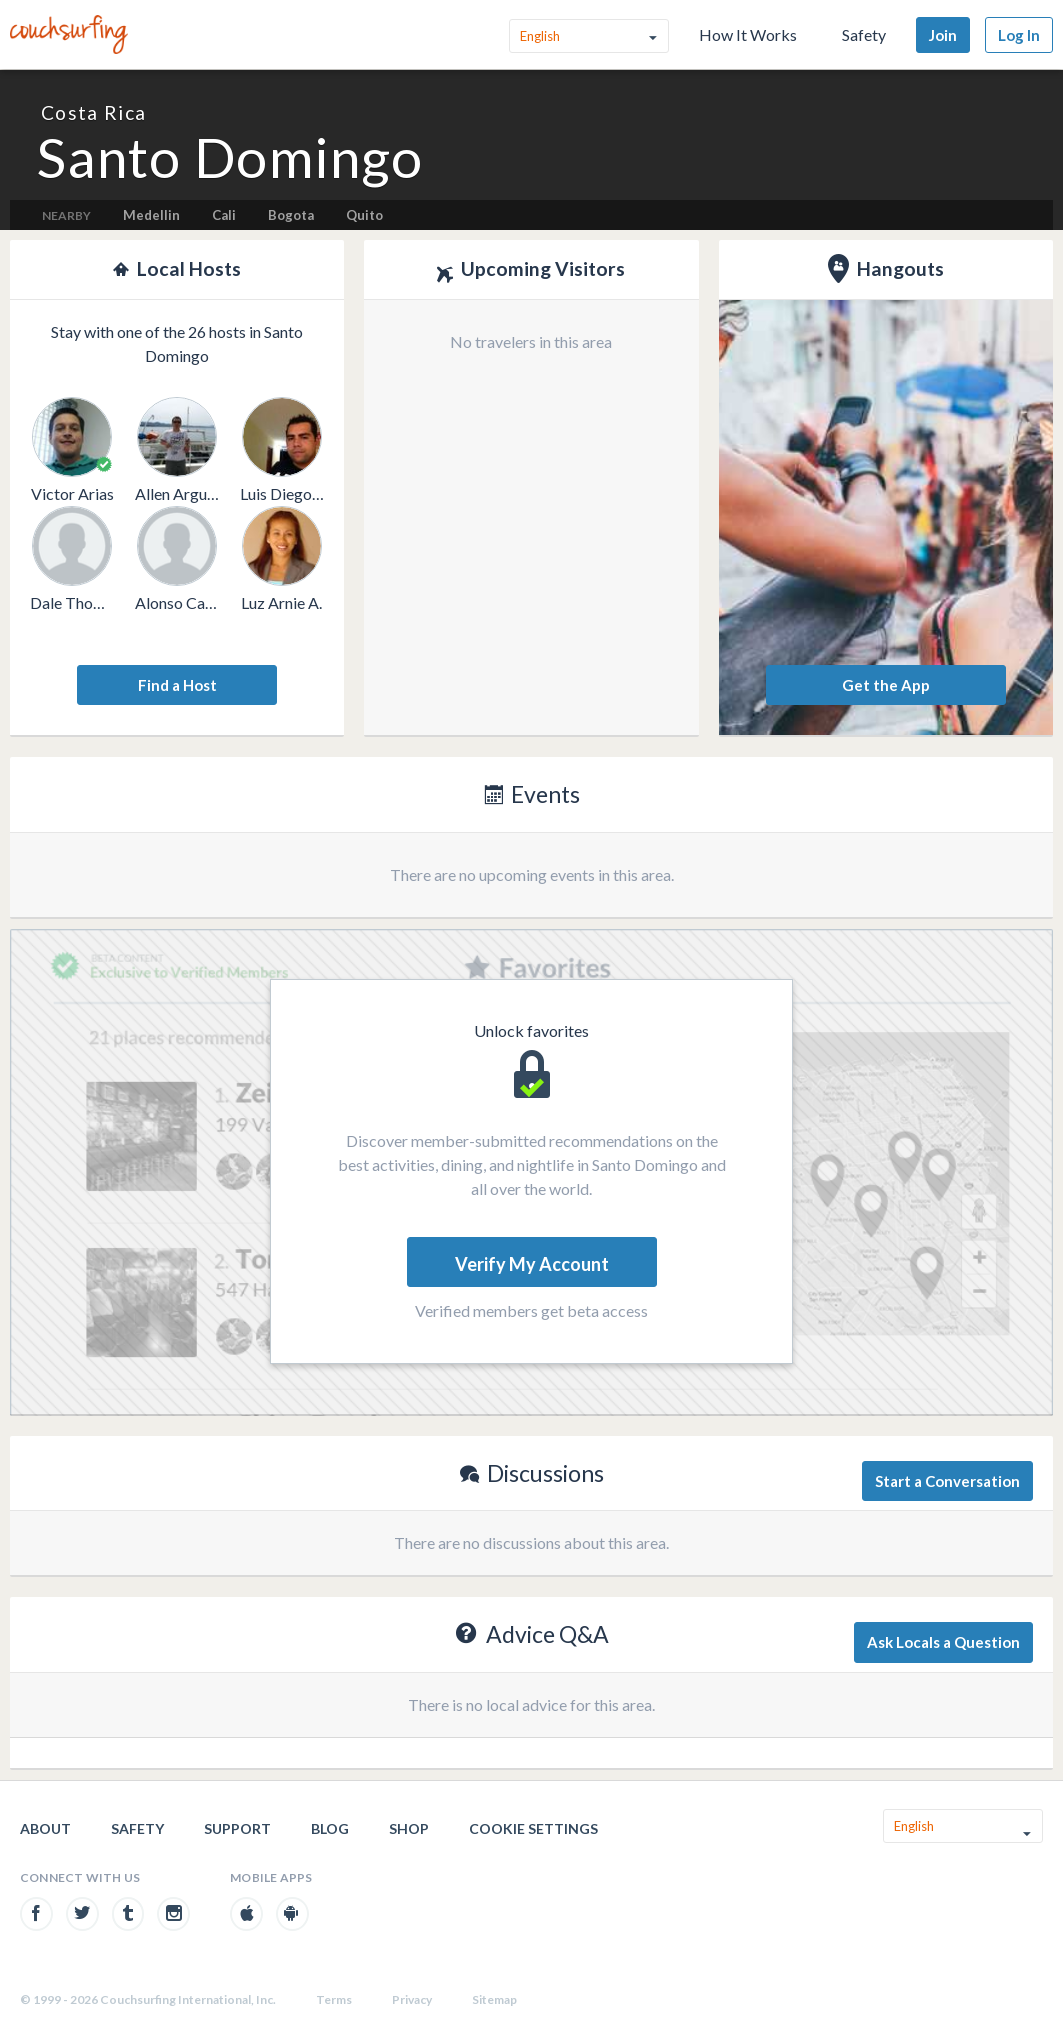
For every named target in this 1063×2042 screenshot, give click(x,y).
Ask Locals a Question (943, 1642)
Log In (1019, 35)
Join (943, 35)
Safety (864, 34)
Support (237, 1828)
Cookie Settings (533, 1828)
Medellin (151, 215)
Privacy (412, 1999)
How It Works (748, 34)
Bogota (291, 215)
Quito (364, 215)
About (45, 1828)
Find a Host (177, 685)
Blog (330, 1828)
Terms (334, 1999)
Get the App (886, 685)
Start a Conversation (947, 1481)
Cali (224, 215)
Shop (409, 1828)
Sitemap (494, 1999)
